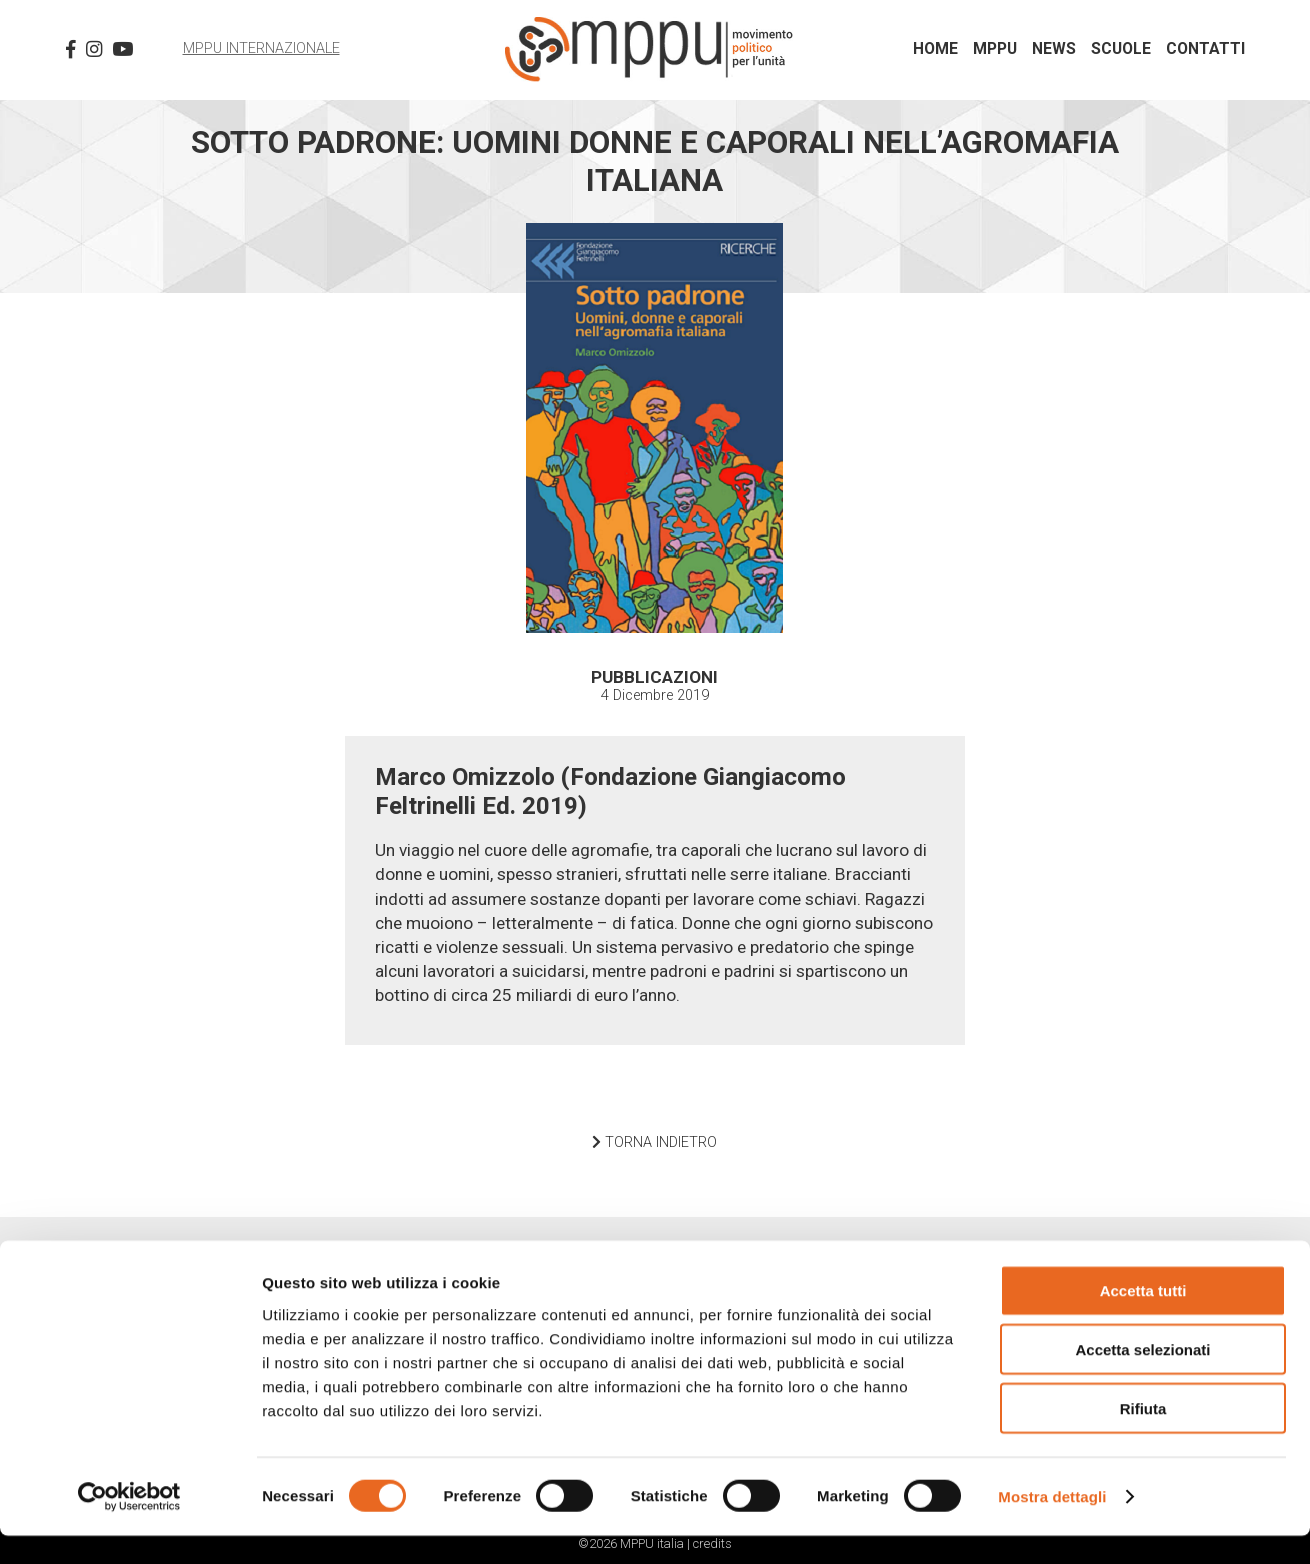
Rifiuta (1143, 1436)
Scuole (1121, 49)
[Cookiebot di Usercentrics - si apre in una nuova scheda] (129, 1525)
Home (935, 49)
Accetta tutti (1143, 1318)
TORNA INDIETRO (654, 1142)
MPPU (995, 49)
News (1054, 49)
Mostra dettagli (1052, 1524)
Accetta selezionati (1142, 1377)
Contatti (1205, 49)
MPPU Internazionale (261, 48)
